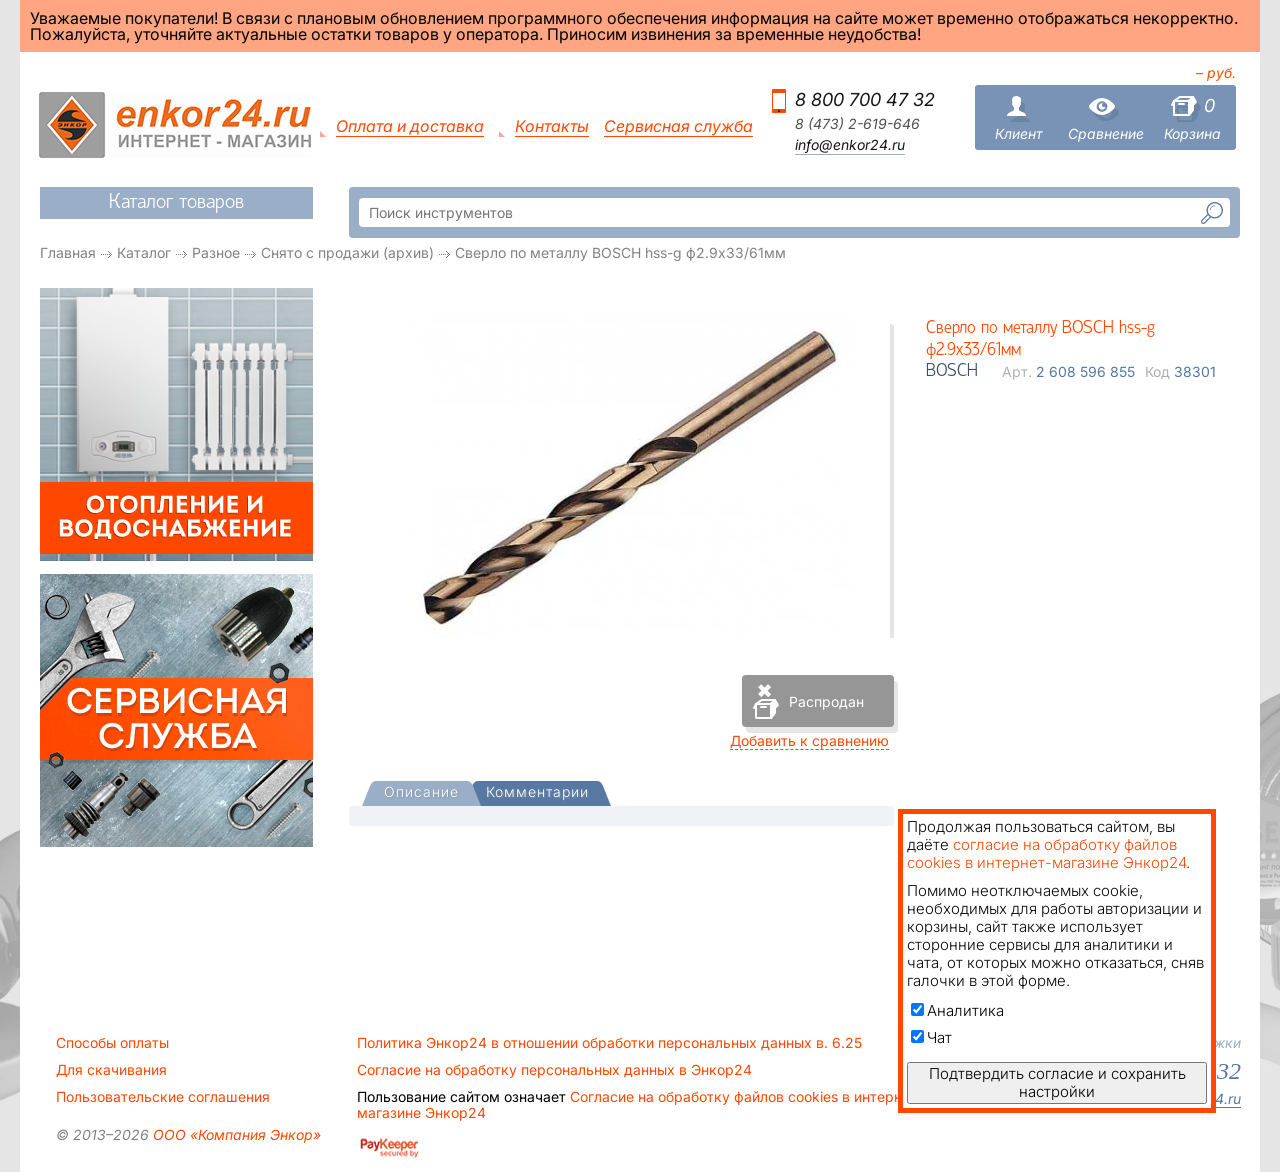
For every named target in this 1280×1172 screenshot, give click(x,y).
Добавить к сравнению (809, 740)
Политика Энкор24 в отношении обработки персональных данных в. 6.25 (609, 1043)
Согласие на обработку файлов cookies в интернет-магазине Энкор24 (640, 1105)
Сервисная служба (678, 126)
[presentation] (421, 793)
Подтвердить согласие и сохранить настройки (1057, 1082)
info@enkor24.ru (850, 145)
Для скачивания (111, 1070)
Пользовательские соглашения (163, 1097)
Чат (931, 1037)
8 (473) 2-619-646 (857, 124)
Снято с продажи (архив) (347, 252)
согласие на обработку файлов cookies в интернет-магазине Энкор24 (1046, 853)
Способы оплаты (112, 1043)
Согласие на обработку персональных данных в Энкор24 (554, 1070)
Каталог (144, 252)
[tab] (421, 794)
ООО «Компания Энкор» (235, 1134)
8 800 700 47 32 (865, 99)
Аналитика (957, 1010)
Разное (216, 252)
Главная (68, 252)
